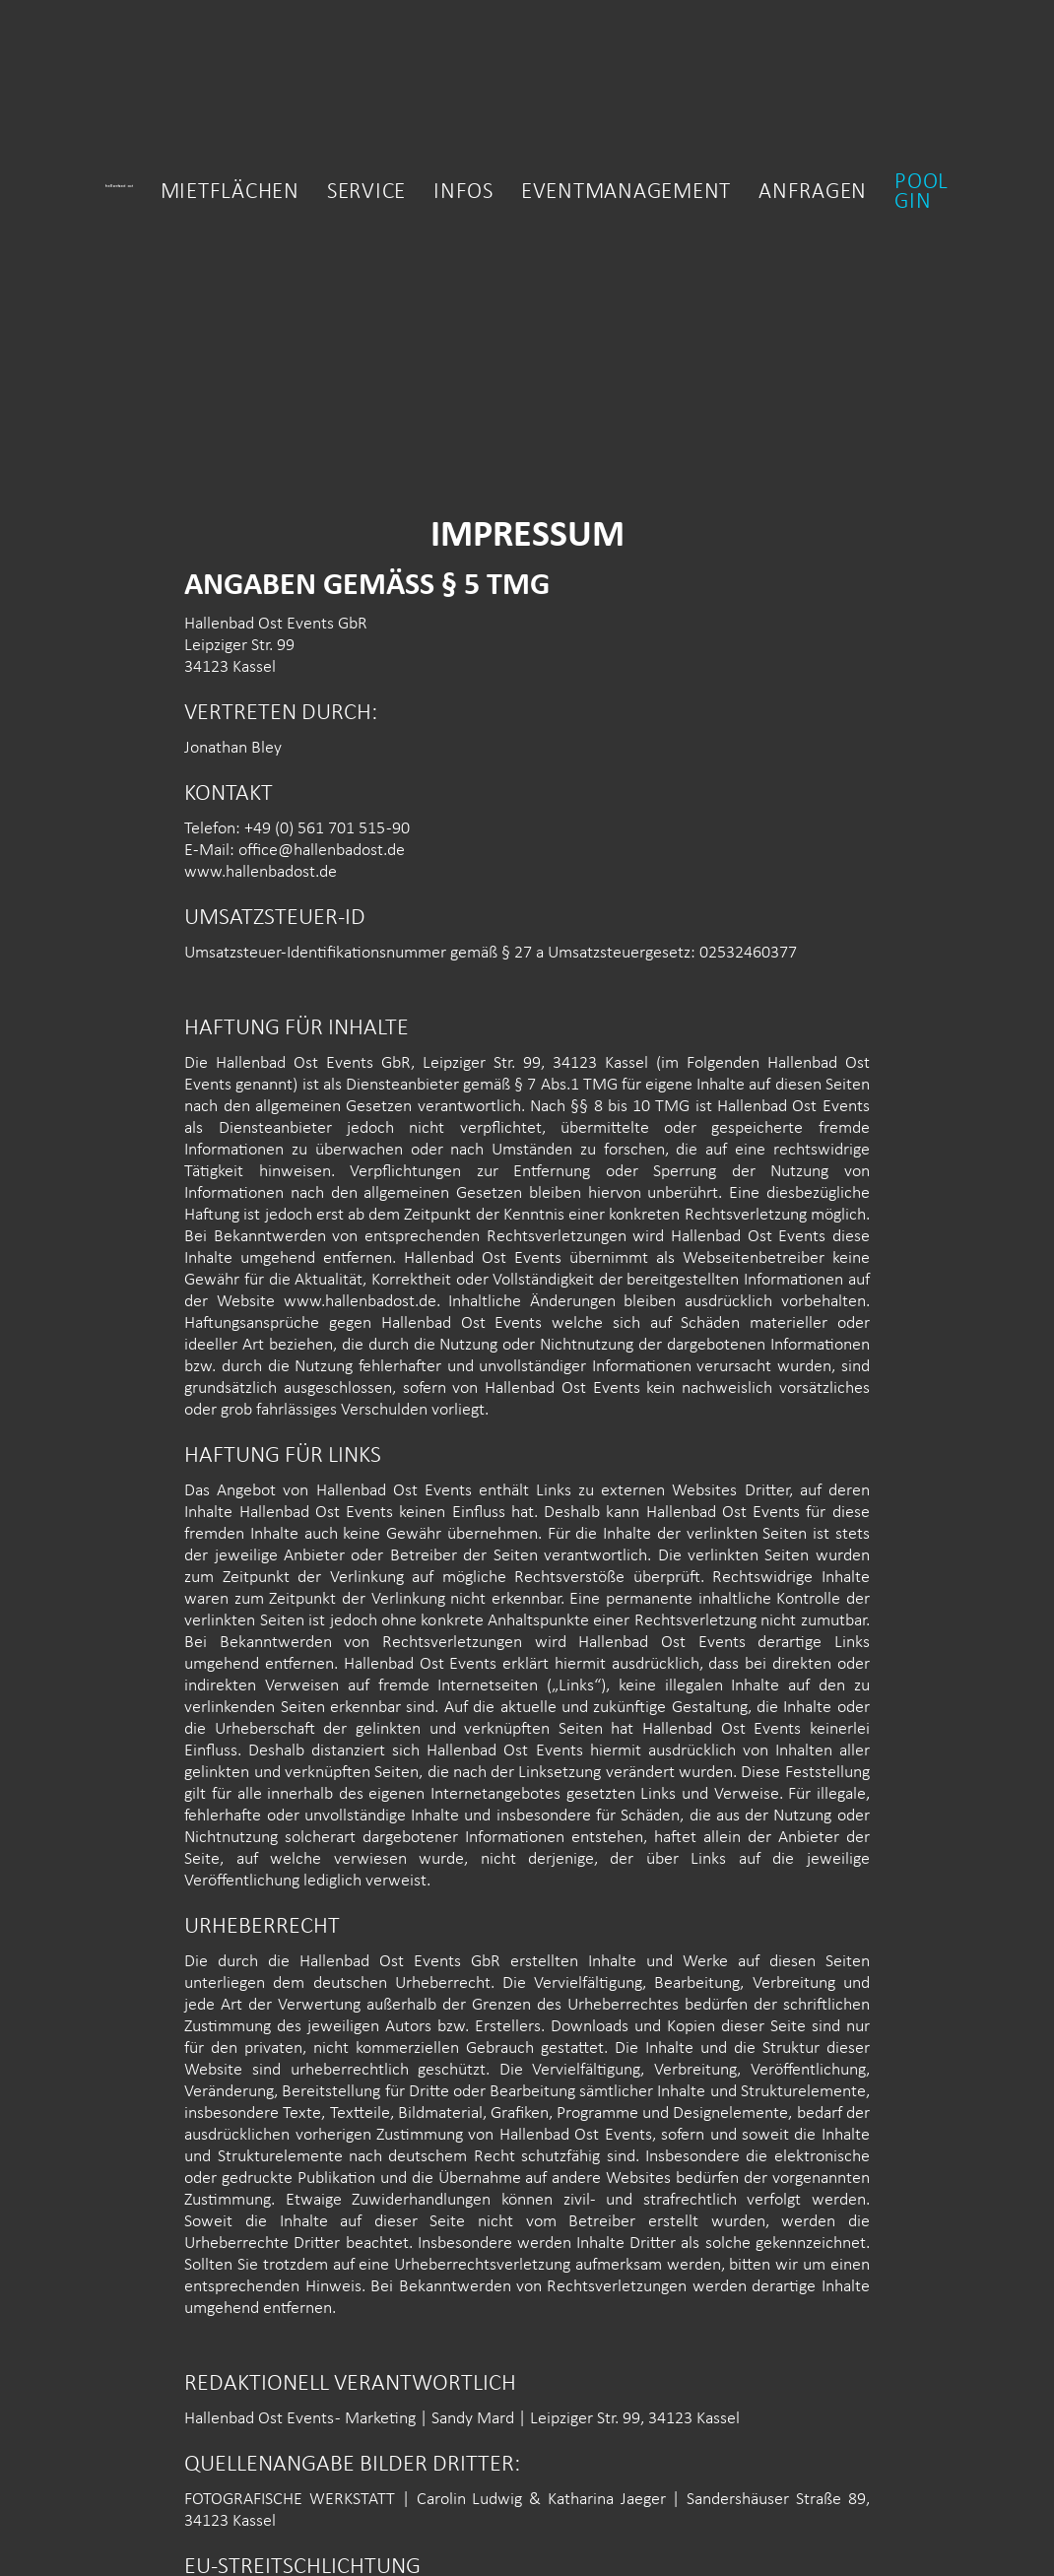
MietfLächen (230, 193)
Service (366, 193)
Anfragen (812, 193)
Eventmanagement (626, 193)
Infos (463, 193)
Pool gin (921, 193)
